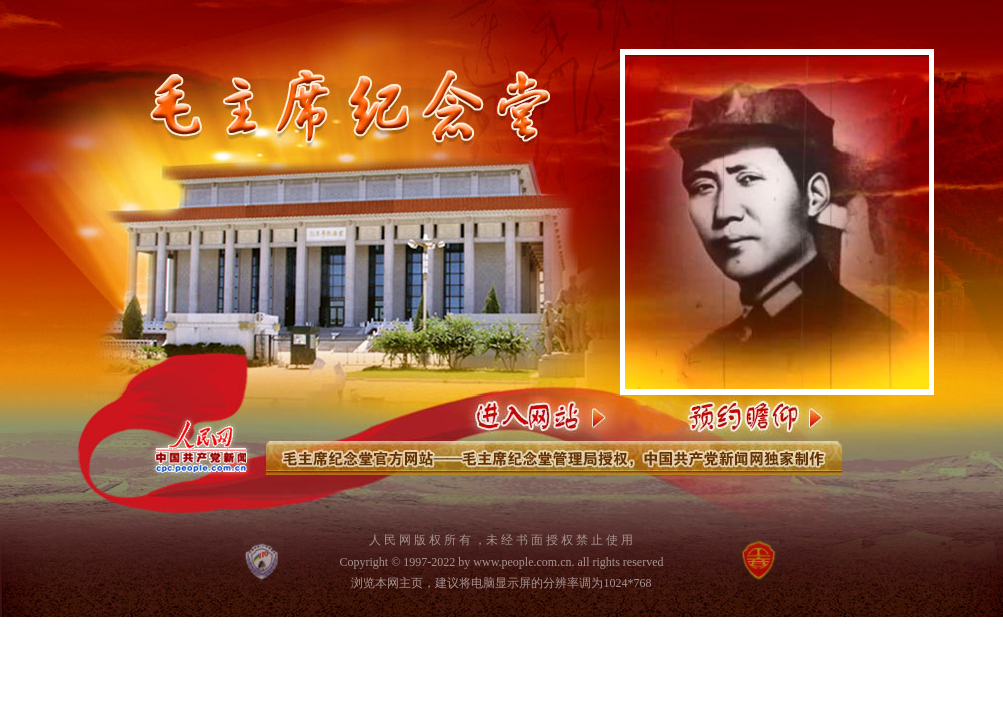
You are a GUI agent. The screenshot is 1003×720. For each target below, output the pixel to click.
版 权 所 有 (442, 540)
